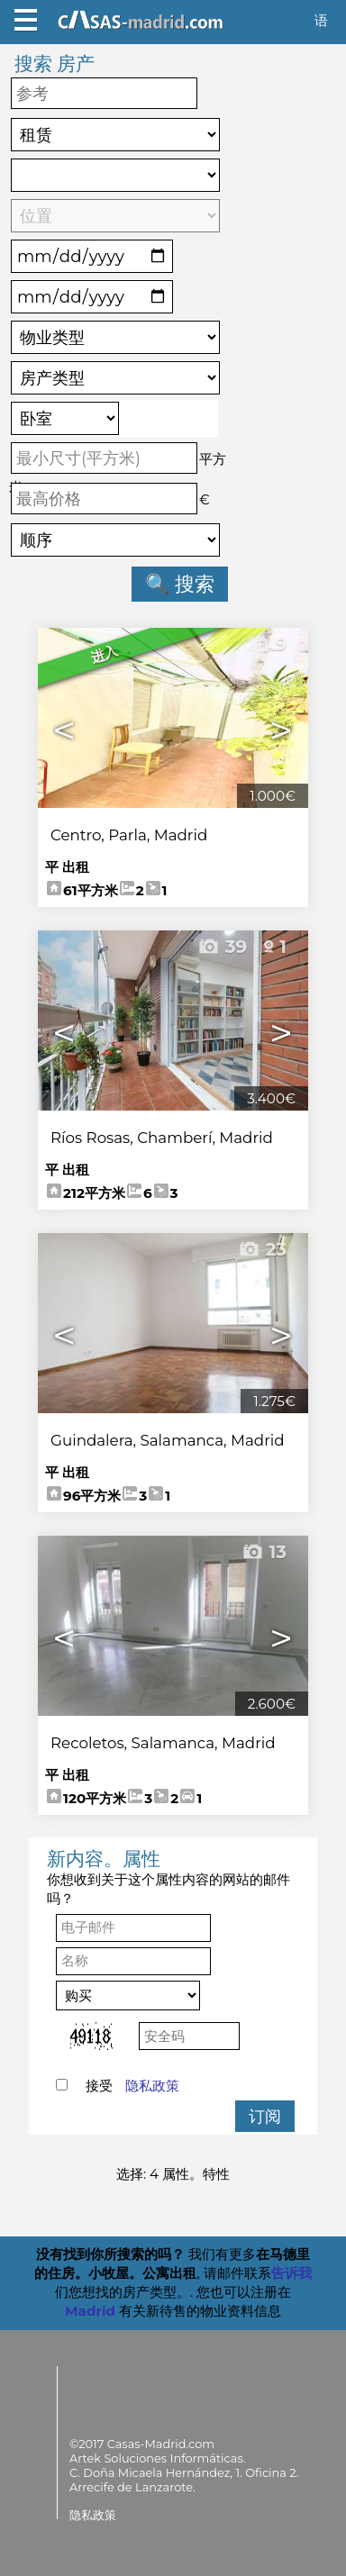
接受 (132, 2085)
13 (264, 1552)
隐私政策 (152, 2085)
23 (262, 1249)
